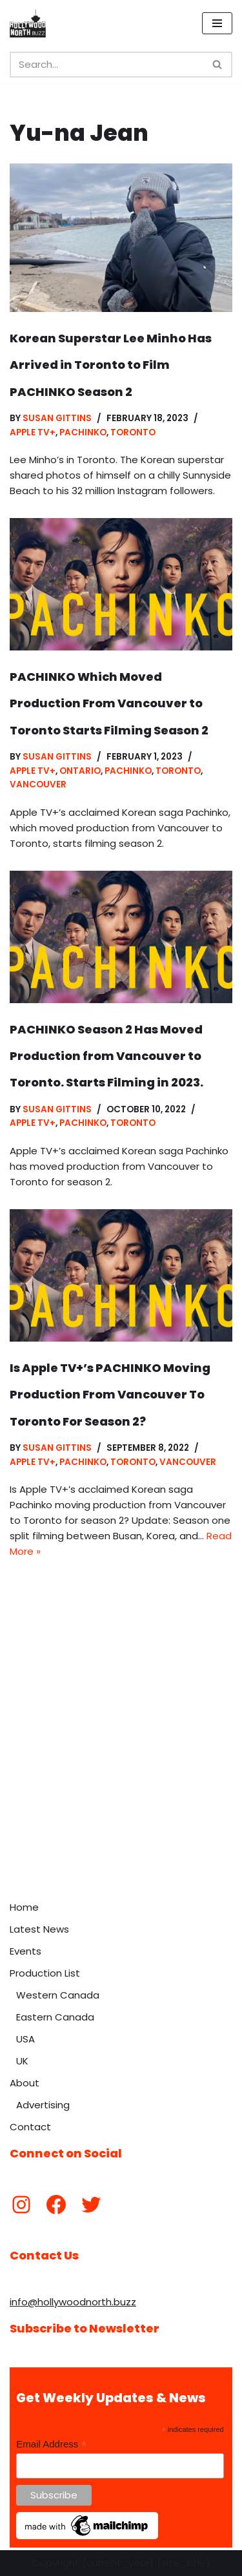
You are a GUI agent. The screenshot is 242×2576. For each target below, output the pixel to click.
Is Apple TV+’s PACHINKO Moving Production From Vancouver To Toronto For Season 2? (110, 1394)
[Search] (106, 65)
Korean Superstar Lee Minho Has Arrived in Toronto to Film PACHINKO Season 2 (111, 365)
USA (25, 2039)
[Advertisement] (121, 1767)
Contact (30, 2127)
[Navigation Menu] (217, 23)
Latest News (39, 1929)
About (24, 2083)
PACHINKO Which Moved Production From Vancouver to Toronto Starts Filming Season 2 (109, 703)
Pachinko (82, 432)
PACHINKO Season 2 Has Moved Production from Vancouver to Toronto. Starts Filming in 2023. (106, 1056)
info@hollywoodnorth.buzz (73, 2302)
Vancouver (38, 784)
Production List (45, 1973)
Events (25, 1951)
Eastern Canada (55, 2017)
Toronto (133, 432)
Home (24, 1907)
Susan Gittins (57, 418)
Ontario (80, 771)
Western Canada (57, 1995)
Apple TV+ (32, 432)
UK (22, 2061)
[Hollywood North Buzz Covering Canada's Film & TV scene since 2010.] (28, 23)
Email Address (51, 2444)
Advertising (43, 2105)
